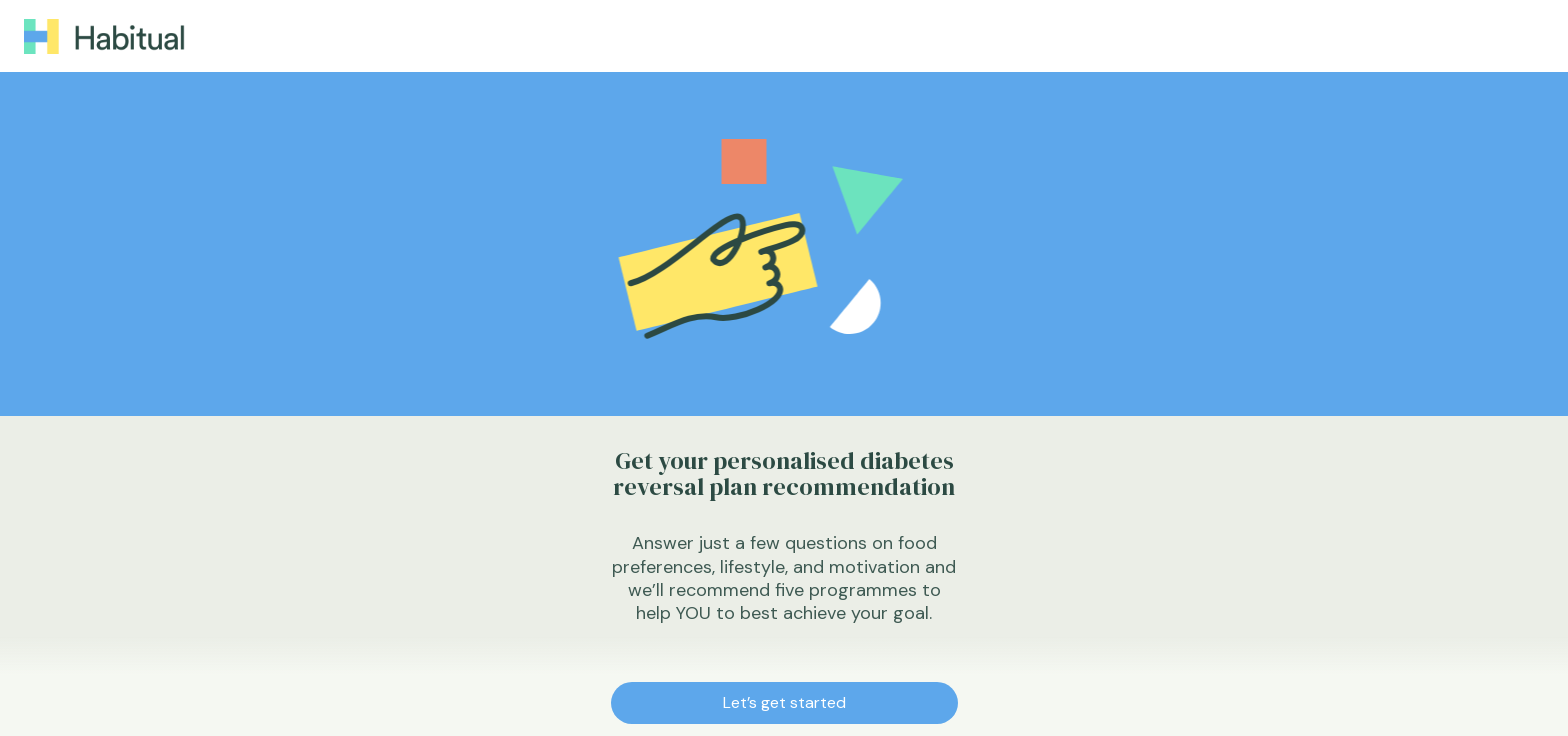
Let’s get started (784, 702)
